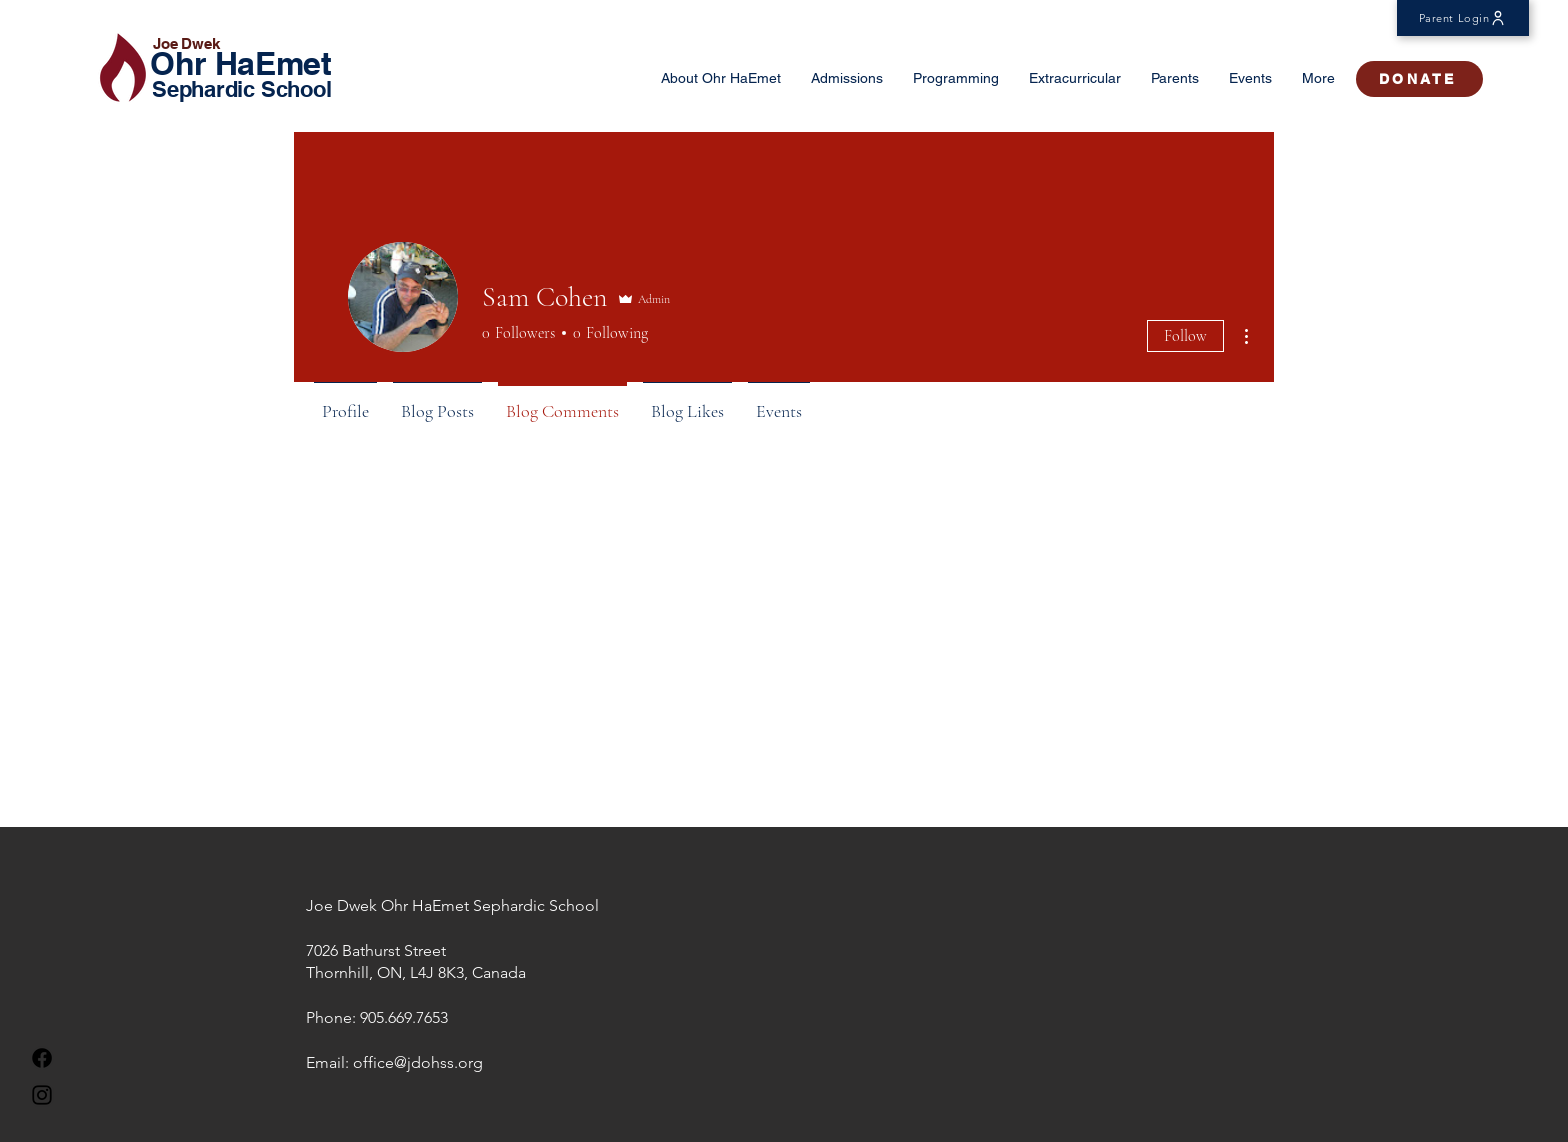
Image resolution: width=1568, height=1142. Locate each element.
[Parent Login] (1463, 18)
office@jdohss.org (418, 1062)
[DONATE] (1419, 79)
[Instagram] (42, 1095)
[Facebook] (42, 1058)
